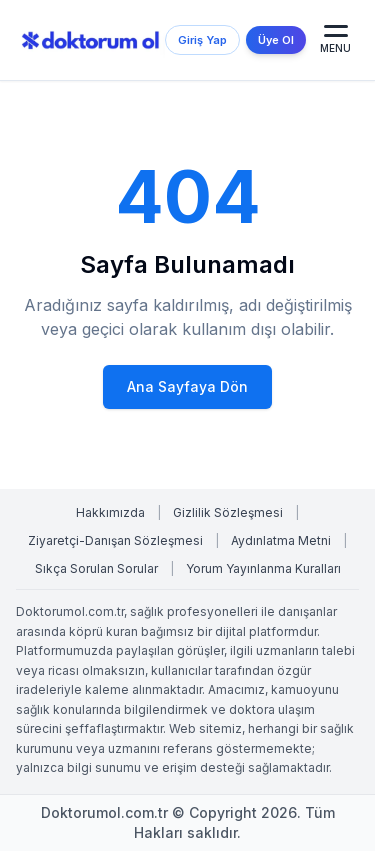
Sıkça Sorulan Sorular (96, 568)
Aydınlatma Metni (281, 540)
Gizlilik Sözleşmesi (228, 512)
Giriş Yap (202, 40)
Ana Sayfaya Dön (187, 386)
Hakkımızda (110, 512)
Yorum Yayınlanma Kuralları (263, 568)
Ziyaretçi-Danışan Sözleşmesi (115, 540)
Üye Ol (276, 40)
